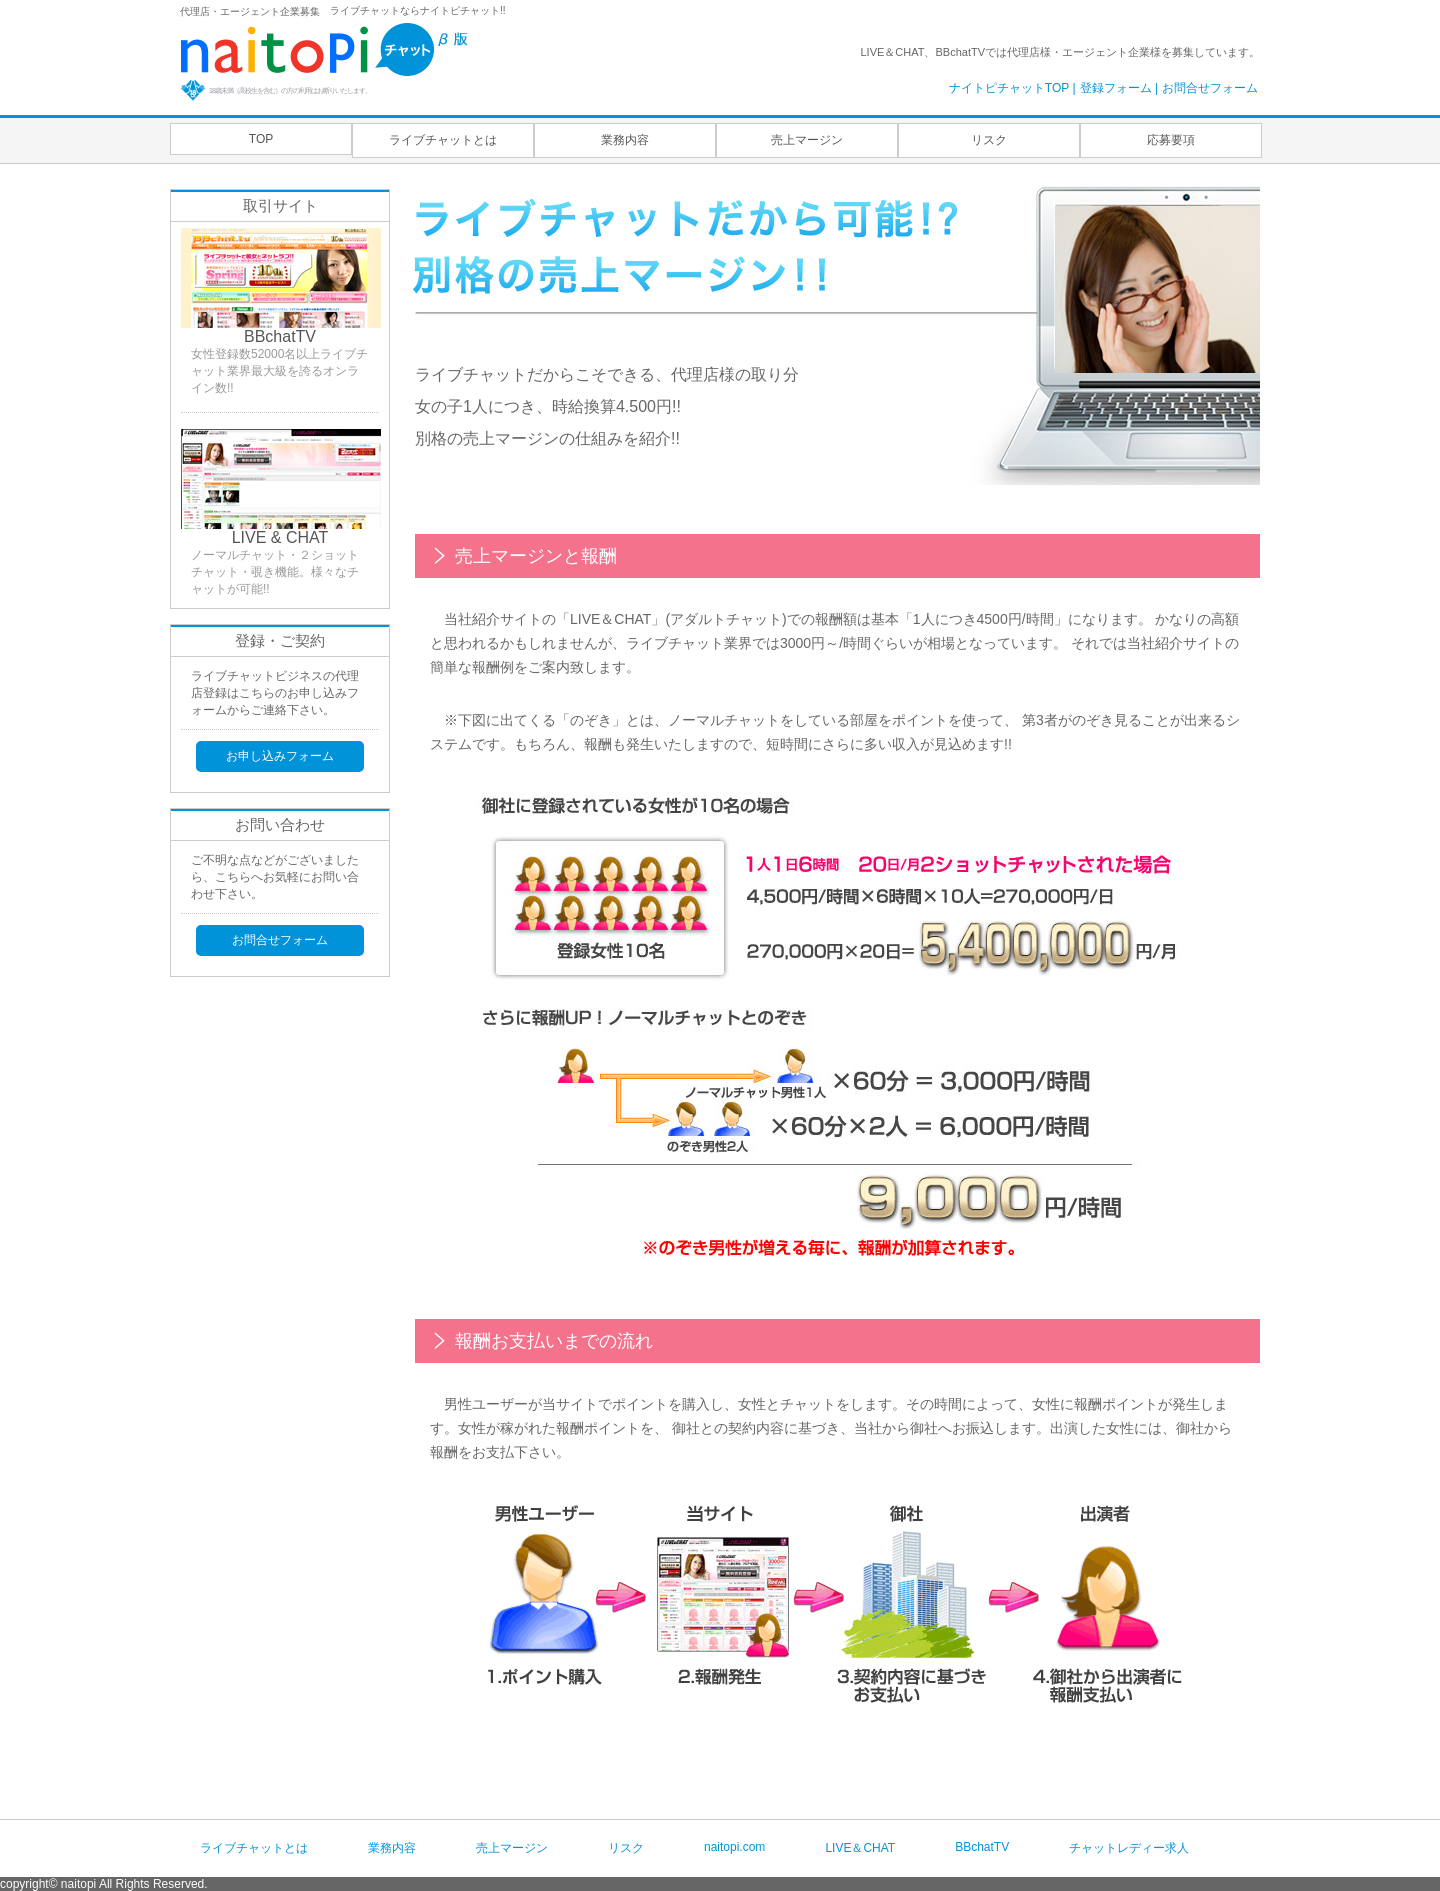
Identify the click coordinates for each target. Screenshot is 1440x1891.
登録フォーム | (1119, 88)
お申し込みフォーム (280, 756)
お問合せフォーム (1210, 88)
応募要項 (1171, 140)
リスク (989, 140)
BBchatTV (280, 336)
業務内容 (625, 140)
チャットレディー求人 (1129, 1848)
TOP (261, 139)
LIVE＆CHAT (860, 1848)
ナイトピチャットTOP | (1012, 88)
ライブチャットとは (443, 140)
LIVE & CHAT (280, 537)
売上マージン (807, 140)
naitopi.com (734, 1847)
